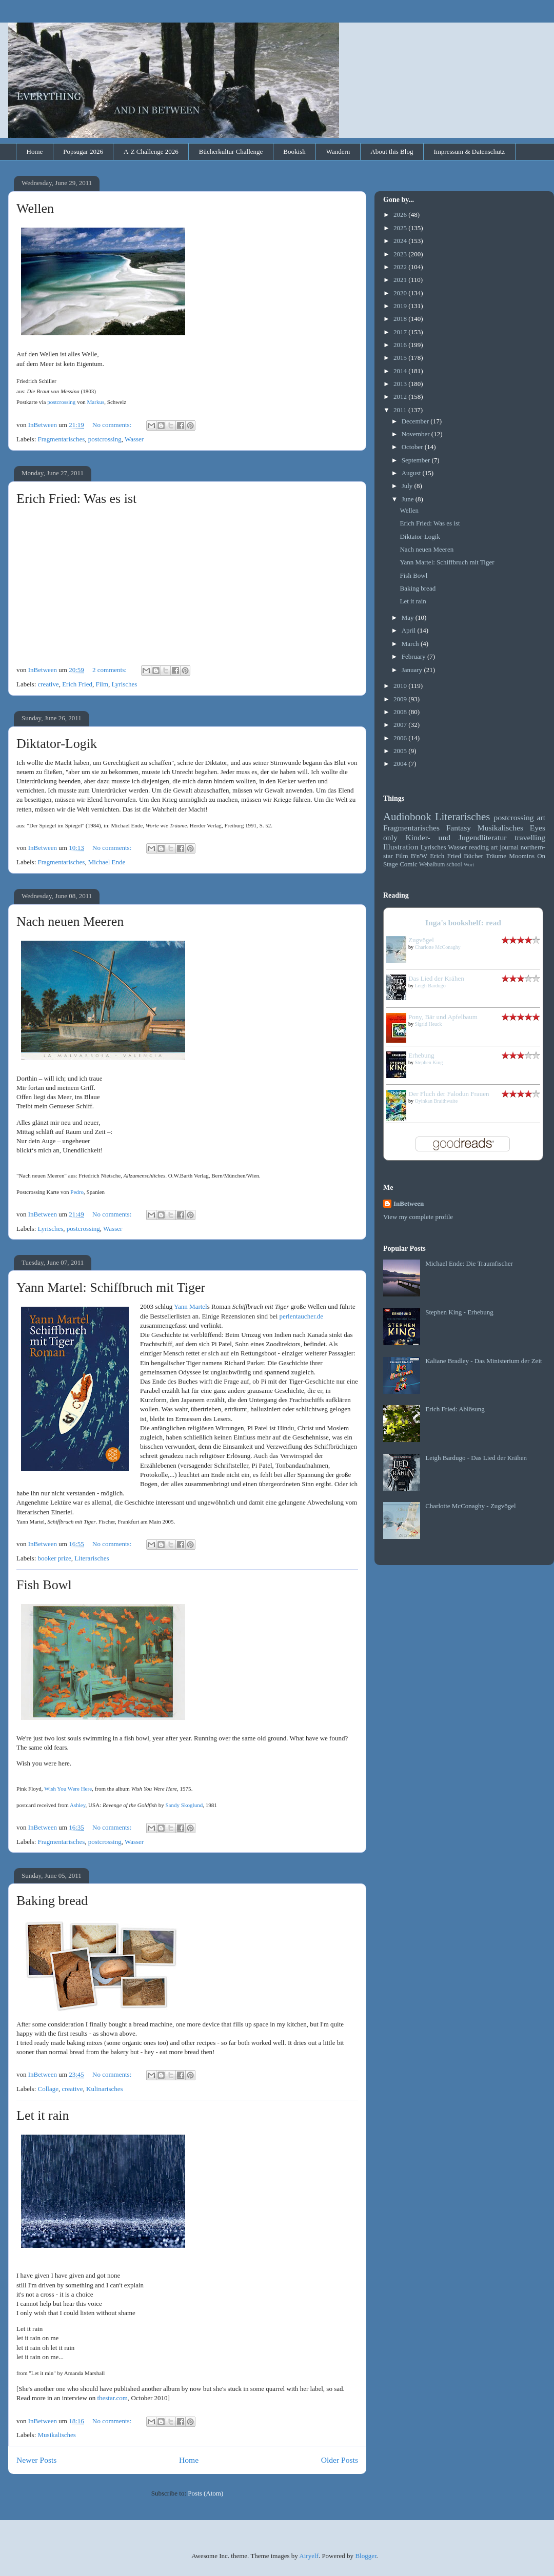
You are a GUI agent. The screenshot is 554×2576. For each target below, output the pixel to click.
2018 (400, 318)
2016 (400, 345)
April (410, 630)
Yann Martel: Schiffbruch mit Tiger (110, 1287)
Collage (48, 2089)
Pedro (77, 1192)
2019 (400, 306)
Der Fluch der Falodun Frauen (448, 1094)
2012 (400, 396)
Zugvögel (421, 940)
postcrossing (61, 402)
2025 (400, 228)
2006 (400, 738)
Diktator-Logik (56, 743)
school (454, 864)
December (416, 421)
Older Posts (339, 2460)
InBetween (408, 1203)
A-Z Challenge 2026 (151, 151)
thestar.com (112, 2398)
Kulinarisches (104, 2089)
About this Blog (391, 151)
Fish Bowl (44, 1584)
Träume (496, 856)
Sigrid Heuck (428, 1024)
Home (35, 151)
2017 (400, 332)
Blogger (365, 2556)
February (414, 656)
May (409, 617)
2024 (400, 241)
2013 (400, 384)
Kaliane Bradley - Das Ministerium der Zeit (483, 1361)
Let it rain (42, 2115)
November (416, 434)
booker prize (54, 1558)
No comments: (112, 425)
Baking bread (52, 1900)
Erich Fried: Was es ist (76, 498)
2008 (400, 712)
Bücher (473, 856)
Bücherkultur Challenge (231, 151)
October (413, 447)
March (411, 643)
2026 (400, 214)
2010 (400, 685)
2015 (400, 357)
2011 (400, 410)
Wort (469, 864)
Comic (409, 864)
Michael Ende (107, 862)
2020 (400, 293)
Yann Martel (190, 1306)
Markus (95, 402)
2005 (400, 751)
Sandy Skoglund (184, 1805)
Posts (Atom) (205, 2493)
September (417, 460)
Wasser (134, 439)
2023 (400, 254)
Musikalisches (57, 2435)
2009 (400, 699)
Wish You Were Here (68, 1789)
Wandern (338, 151)
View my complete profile (418, 1217)
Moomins (522, 856)
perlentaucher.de (302, 1316)
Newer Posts (36, 2460)
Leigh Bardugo (430, 985)
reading (479, 847)
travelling (530, 837)
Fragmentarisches (61, 439)
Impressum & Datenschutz (469, 151)
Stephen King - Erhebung (459, 1312)
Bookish (294, 151)
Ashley (78, 1805)
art (541, 817)
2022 (400, 267)
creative (48, 684)
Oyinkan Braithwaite (436, 1101)
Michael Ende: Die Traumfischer (469, 1263)
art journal (505, 847)
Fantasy (458, 827)
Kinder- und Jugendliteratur (456, 837)
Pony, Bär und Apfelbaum (443, 1017)
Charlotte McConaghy (438, 947)
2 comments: (110, 670)
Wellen (35, 208)
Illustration (400, 846)
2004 (400, 763)
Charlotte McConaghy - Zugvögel (470, 1506)
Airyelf (309, 2556)
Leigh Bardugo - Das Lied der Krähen (476, 1458)
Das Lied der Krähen (436, 978)
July (408, 486)
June (409, 499)
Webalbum (432, 864)
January (413, 670)
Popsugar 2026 (83, 151)
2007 (400, 724)
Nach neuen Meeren (70, 921)
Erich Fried (77, 684)
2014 (400, 371)
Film (102, 684)
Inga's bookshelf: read (463, 922)
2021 (400, 279)
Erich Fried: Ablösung (455, 1409)
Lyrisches (124, 684)
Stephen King (429, 1062)
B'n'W (419, 856)
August (412, 473)
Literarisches (91, 1558)
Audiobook (407, 816)
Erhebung (421, 1055)
